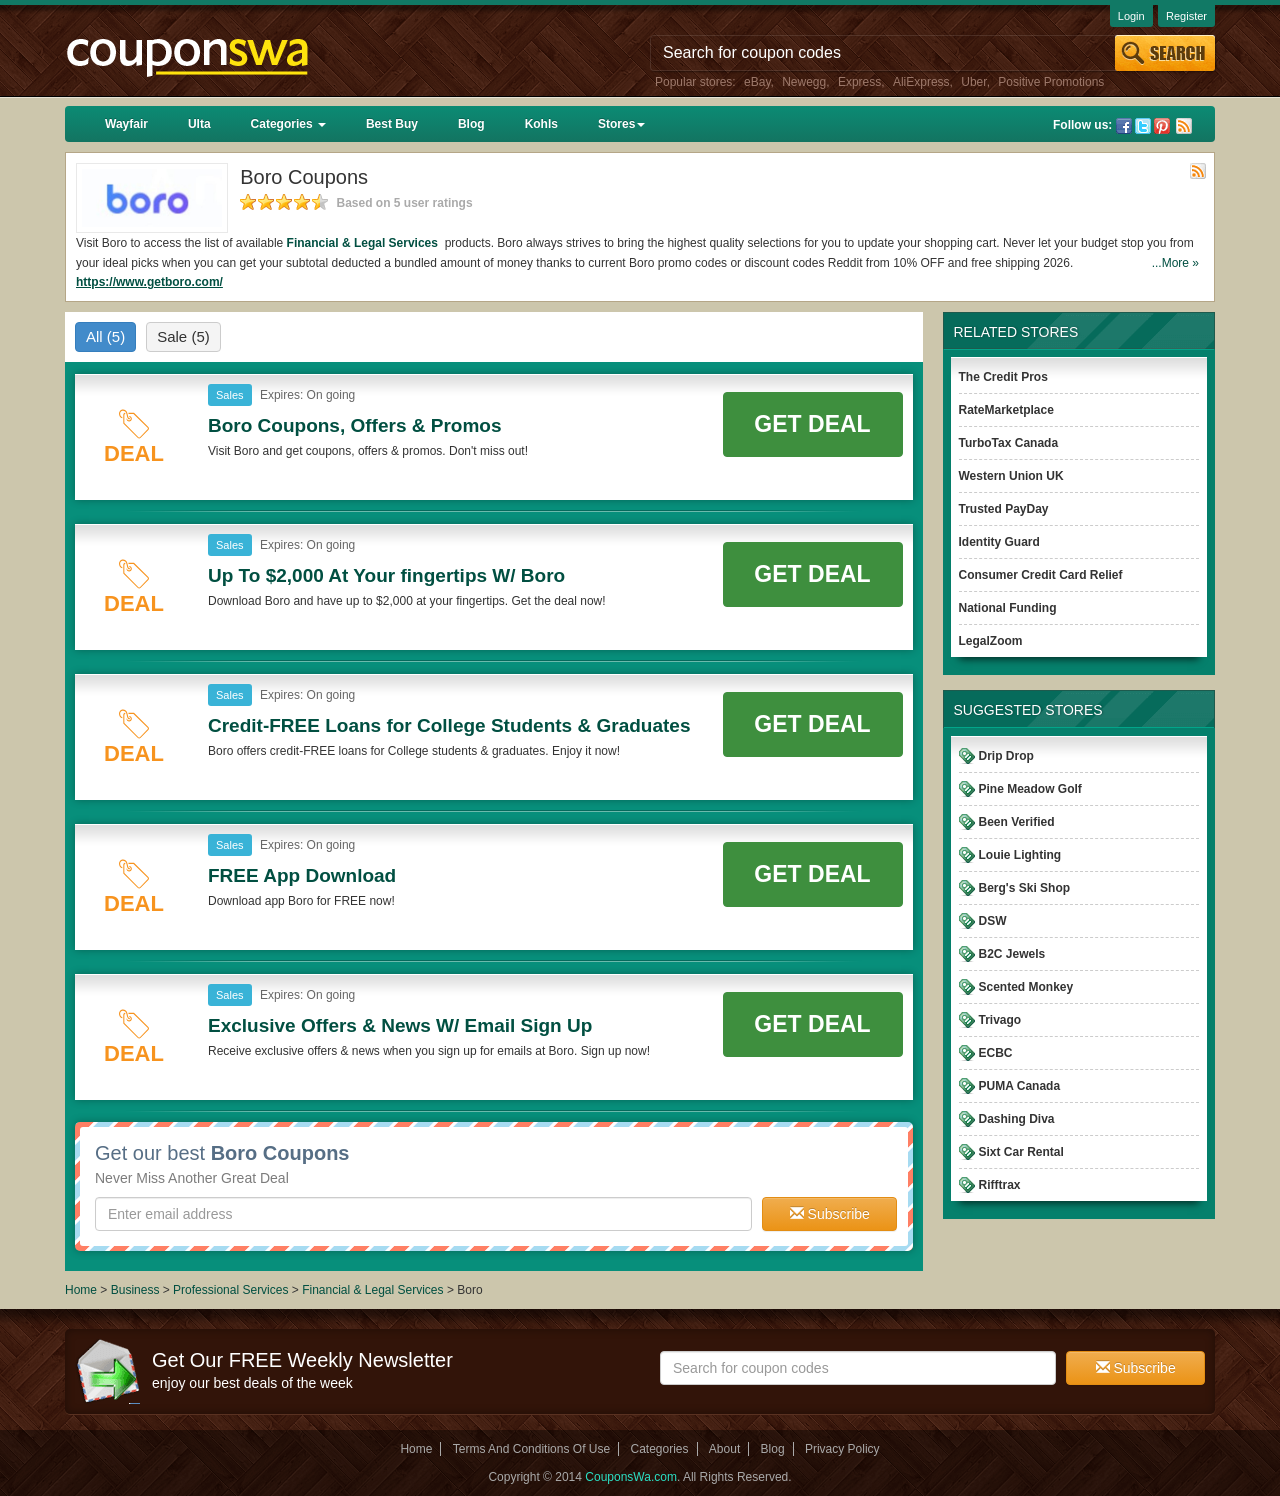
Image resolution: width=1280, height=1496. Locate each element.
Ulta (199, 124)
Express (859, 82)
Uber (973, 82)
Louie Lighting (1020, 855)
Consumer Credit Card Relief (1041, 575)
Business (137, 1290)
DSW (993, 921)
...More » (1175, 263)
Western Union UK (1011, 476)
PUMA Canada (1020, 1086)
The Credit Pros (1003, 377)
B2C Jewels (1012, 954)
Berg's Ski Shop (1025, 888)
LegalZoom (991, 641)
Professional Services (232, 1290)
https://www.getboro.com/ (149, 282)
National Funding (1008, 608)
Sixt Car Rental (1021, 1152)
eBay (757, 82)
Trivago (1000, 1020)
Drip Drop (1006, 756)
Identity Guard (999, 542)
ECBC (996, 1053)
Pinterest (1162, 126)
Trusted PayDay (1004, 509)
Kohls (541, 124)
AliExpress (921, 82)
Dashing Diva (1017, 1119)
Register (1186, 16)
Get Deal (812, 424)
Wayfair (126, 124)
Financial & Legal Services (364, 243)
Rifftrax (1000, 1185)
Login (1131, 16)
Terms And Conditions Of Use (531, 1449)
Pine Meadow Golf (1030, 789)
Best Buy (392, 124)
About (724, 1449)
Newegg (804, 82)
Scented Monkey (1026, 987)
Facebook (1124, 126)
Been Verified (1017, 822)
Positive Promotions (1051, 82)
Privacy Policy (842, 1449)
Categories (288, 124)
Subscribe (830, 1214)
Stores (621, 124)
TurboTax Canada (1009, 443)
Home (81, 1290)
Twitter (1143, 126)
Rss (1184, 126)
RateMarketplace (1006, 410)
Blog (471, 124)
